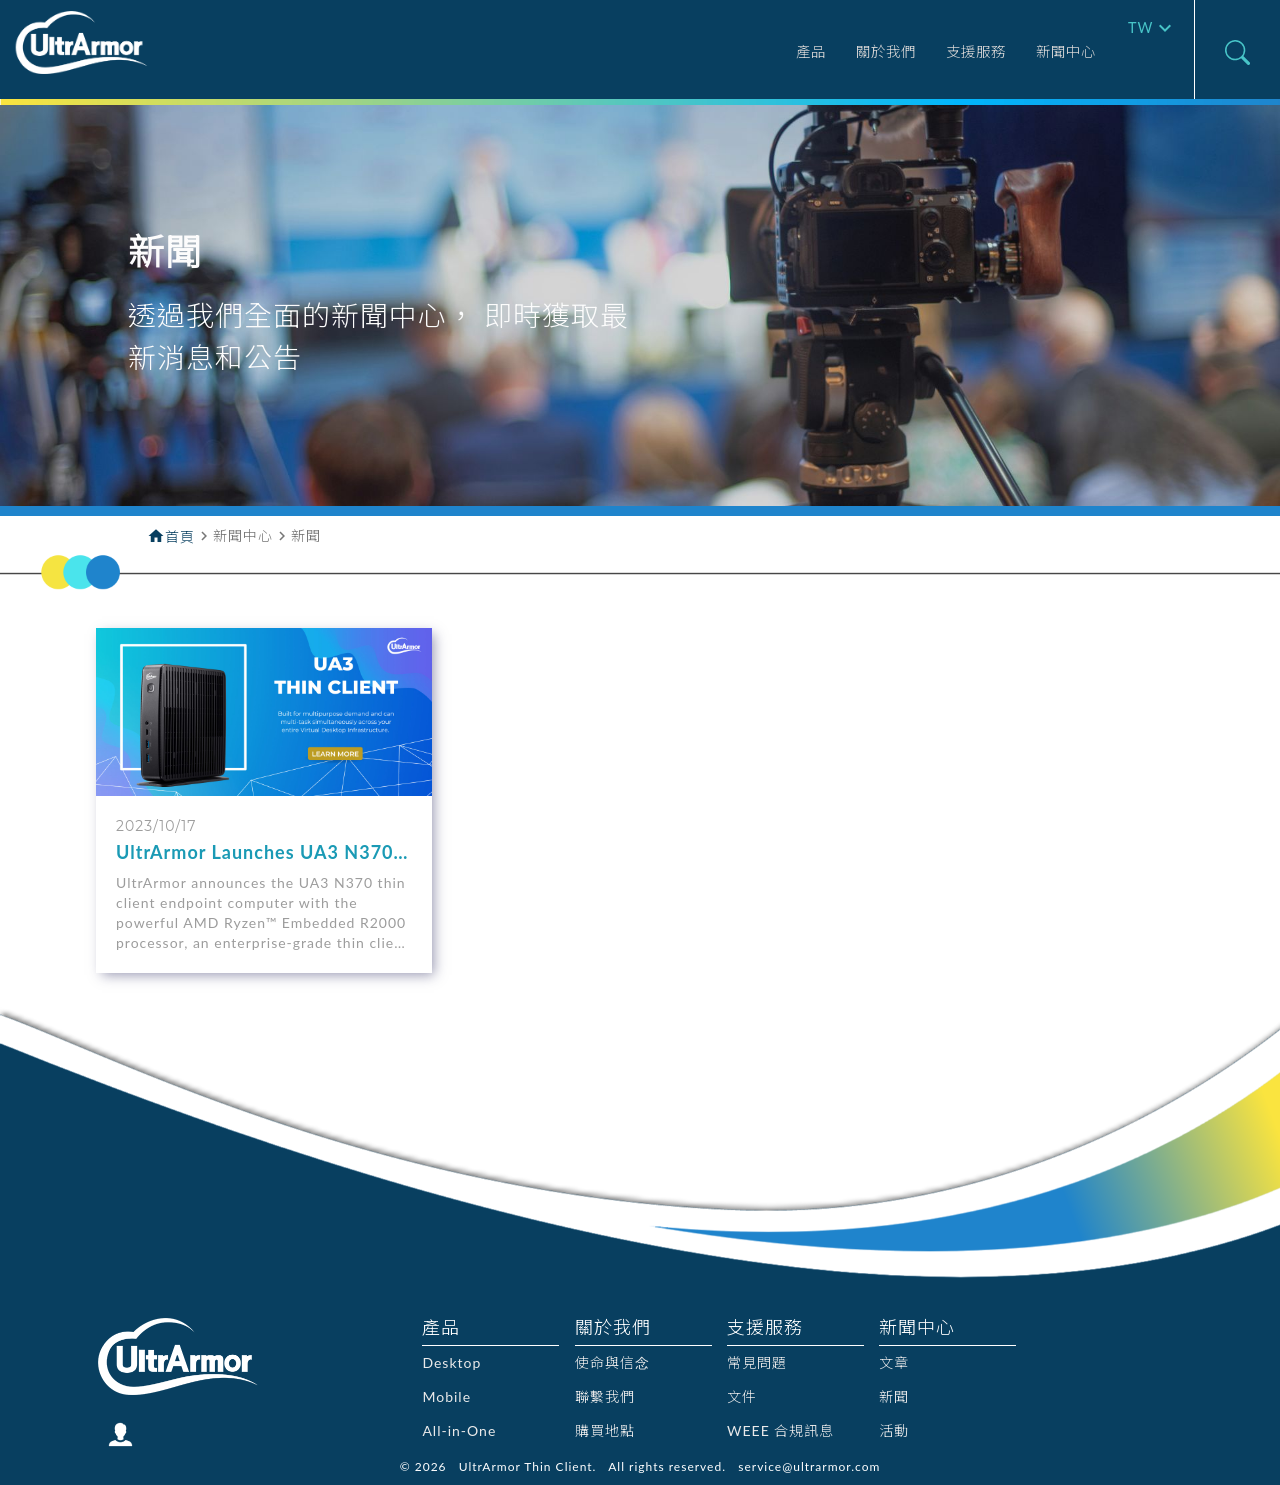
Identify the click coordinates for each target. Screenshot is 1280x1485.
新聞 (894, 1396)
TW (1136, 52)
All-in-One (459, 1430)
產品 (727, 53)
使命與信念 (612, 1362)
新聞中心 (1026, 53)
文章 (894, 1362)
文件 (742, 1396)
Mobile (446, 1396)
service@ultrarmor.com (809, 1466)
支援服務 (920, 53)
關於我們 (814, 53)
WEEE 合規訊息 (780, 1430)
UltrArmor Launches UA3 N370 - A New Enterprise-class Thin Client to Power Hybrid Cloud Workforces (261, 852)
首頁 (180, 536)
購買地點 (605, 1430)
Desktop (451, 1362)
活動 (894, 1430)
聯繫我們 (605, 1396)
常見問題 (757, 1362)
